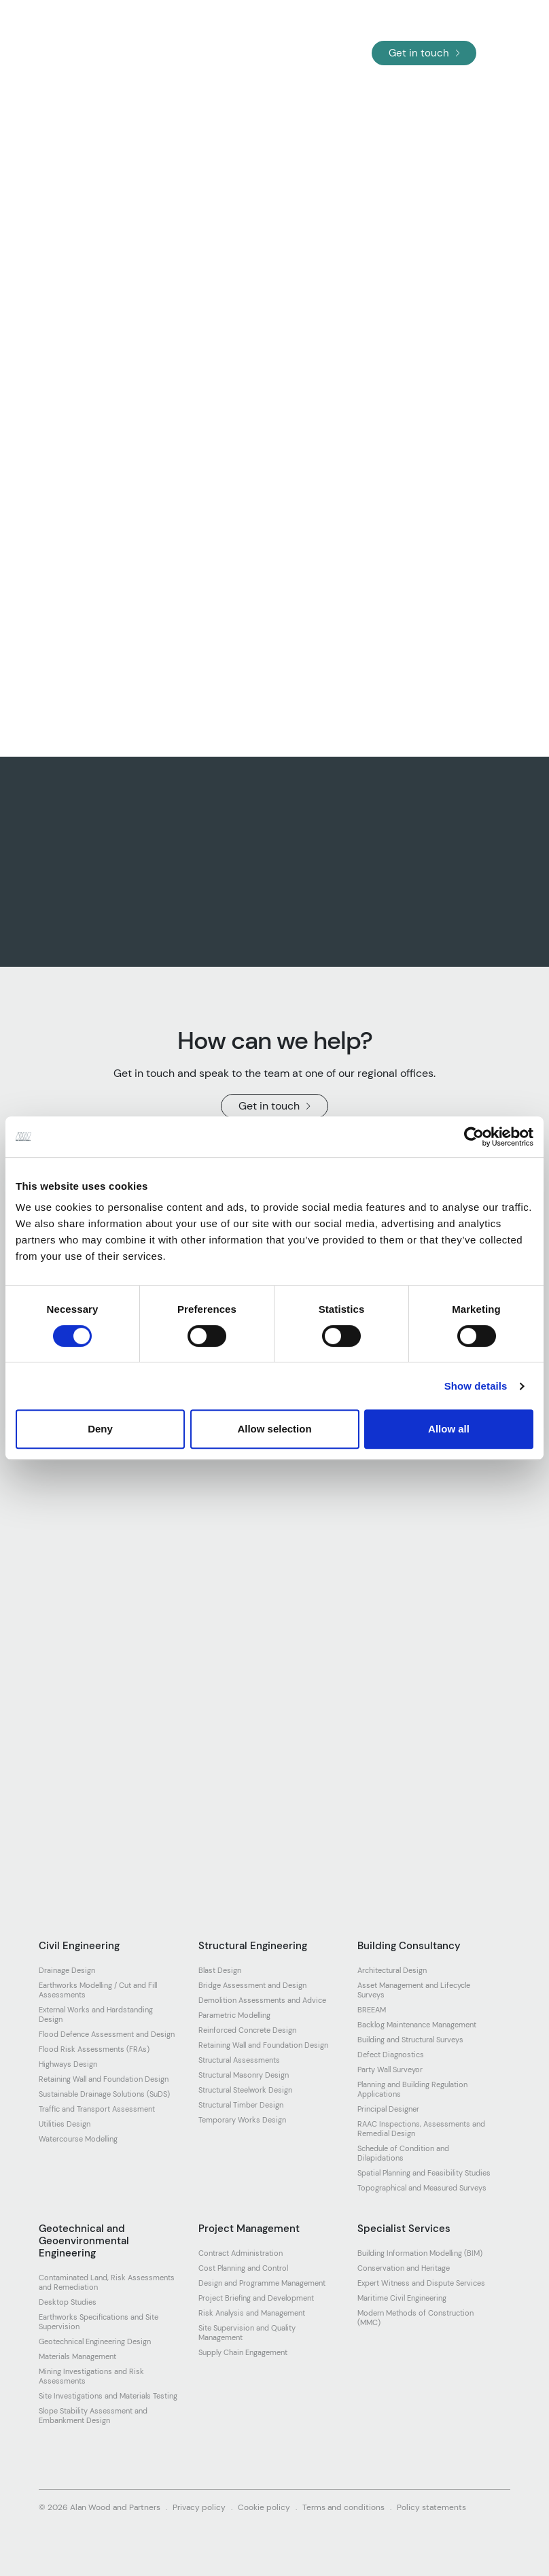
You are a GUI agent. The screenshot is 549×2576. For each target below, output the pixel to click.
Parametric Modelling (234, 2015)
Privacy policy (199, 2507)
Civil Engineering (79, 1946)
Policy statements (431, 2507)
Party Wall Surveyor (390, 2069)
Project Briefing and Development (256, 2298)
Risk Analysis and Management (251, 2313)
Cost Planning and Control (243, 2268)
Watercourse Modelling (78, 2139)
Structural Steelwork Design (245, 2090)
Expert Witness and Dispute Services (421, 2283)
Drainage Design (67, 1970)
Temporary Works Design (242, 2120)
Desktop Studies (67, 2302)
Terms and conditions (343, 2507)
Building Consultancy (409, 1946)
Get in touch (424, 53)
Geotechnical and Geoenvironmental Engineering (84, 2240)
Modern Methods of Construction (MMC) (415, 2317)
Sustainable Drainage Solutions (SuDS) (104, 2094)
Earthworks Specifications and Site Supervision (98, 2321)
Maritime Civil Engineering (401, 2298)
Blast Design (219, 1970)
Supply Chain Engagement (242, 2352)
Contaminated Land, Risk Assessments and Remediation (107, 2282)
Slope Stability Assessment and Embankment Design (93, 2415)
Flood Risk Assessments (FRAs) (94, 2049)
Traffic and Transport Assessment (97, 2109)
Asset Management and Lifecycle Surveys (413, 1989)
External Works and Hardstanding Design (96, 2014)
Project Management (249, 2228)
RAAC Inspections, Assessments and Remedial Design (421, 2128)
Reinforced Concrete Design (247, 2030)
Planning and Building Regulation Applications (412, 2089)
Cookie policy (264, 2507)
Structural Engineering (252, 1946)
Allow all (449, 1429)
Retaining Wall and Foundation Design (104, 2079)
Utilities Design (64, 2124)
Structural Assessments (239, 2060)
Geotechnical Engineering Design (95, 2341)
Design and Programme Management (261, 2283)
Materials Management (77, 2356)
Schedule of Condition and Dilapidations (403, 2153)
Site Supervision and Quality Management (247, 2332)
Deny (100, 1429)
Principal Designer (388, 2109)
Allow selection (274, 1429)
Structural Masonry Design (243, 2075)
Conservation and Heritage (403, 2268)
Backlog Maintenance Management (416, 2024)
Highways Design (68, 2064)
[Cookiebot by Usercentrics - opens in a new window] (473, 1137)
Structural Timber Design (240, 2105)
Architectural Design (392, 1970)
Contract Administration (240, 2253)
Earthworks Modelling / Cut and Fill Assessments (98, 1989)
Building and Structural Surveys (410, 2039)
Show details (476, 1386)
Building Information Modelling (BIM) (419, 2253)
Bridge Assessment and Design (252, 1985)
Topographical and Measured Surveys (421, 2188)
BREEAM (371, 2009)
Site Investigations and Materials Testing (108, 2396)
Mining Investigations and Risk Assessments (91, 2376)
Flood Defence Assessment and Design (107, 2034)
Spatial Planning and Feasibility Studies (424, 2173)
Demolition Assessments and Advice (262, 2000)
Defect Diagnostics (390, 2054)
